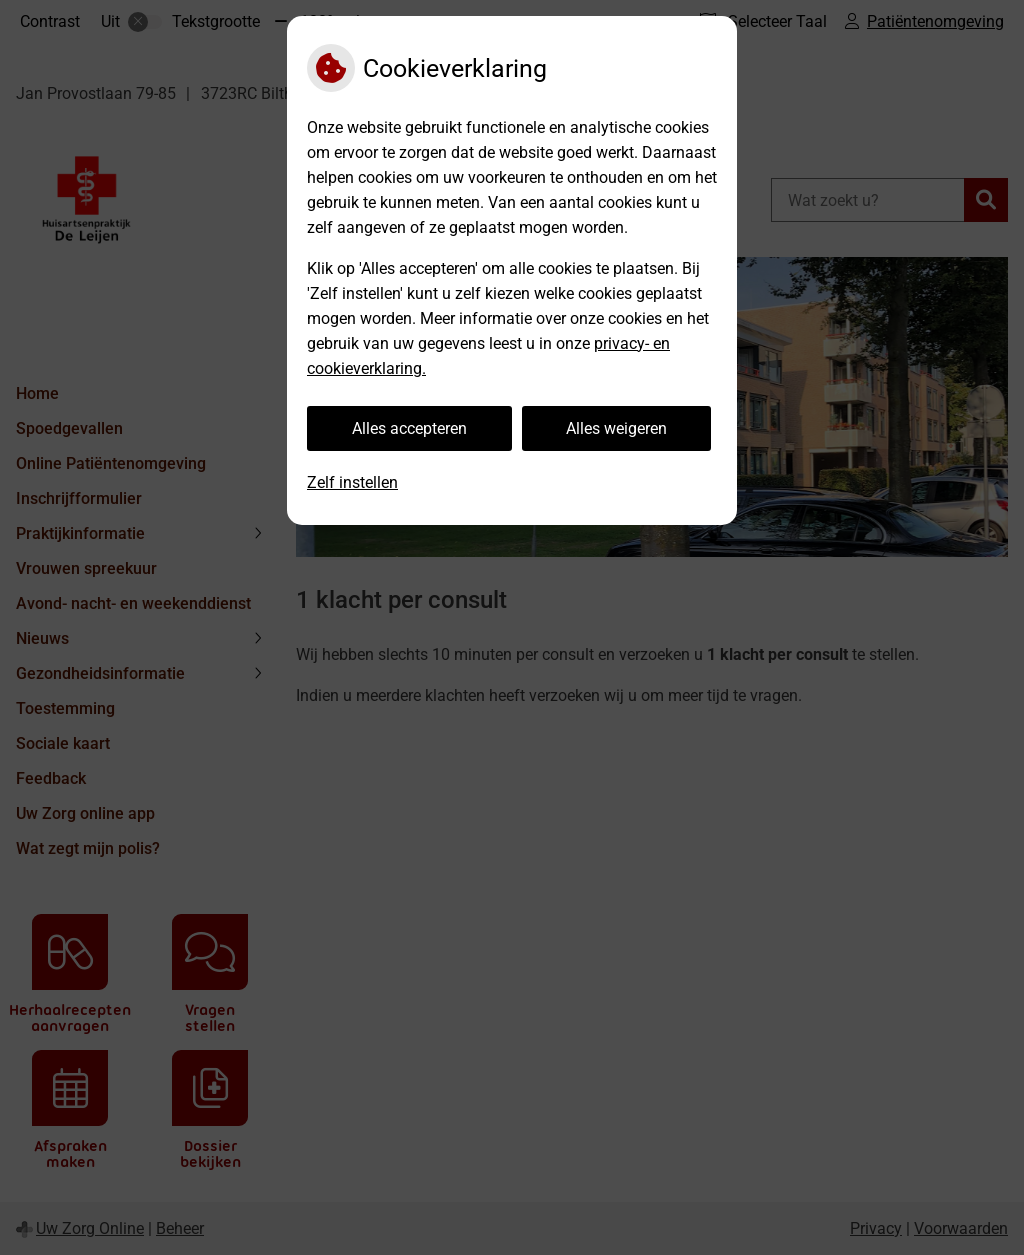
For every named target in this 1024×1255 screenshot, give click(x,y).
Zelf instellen (352, 482)
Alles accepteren (409, 428)
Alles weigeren (616, 428)
